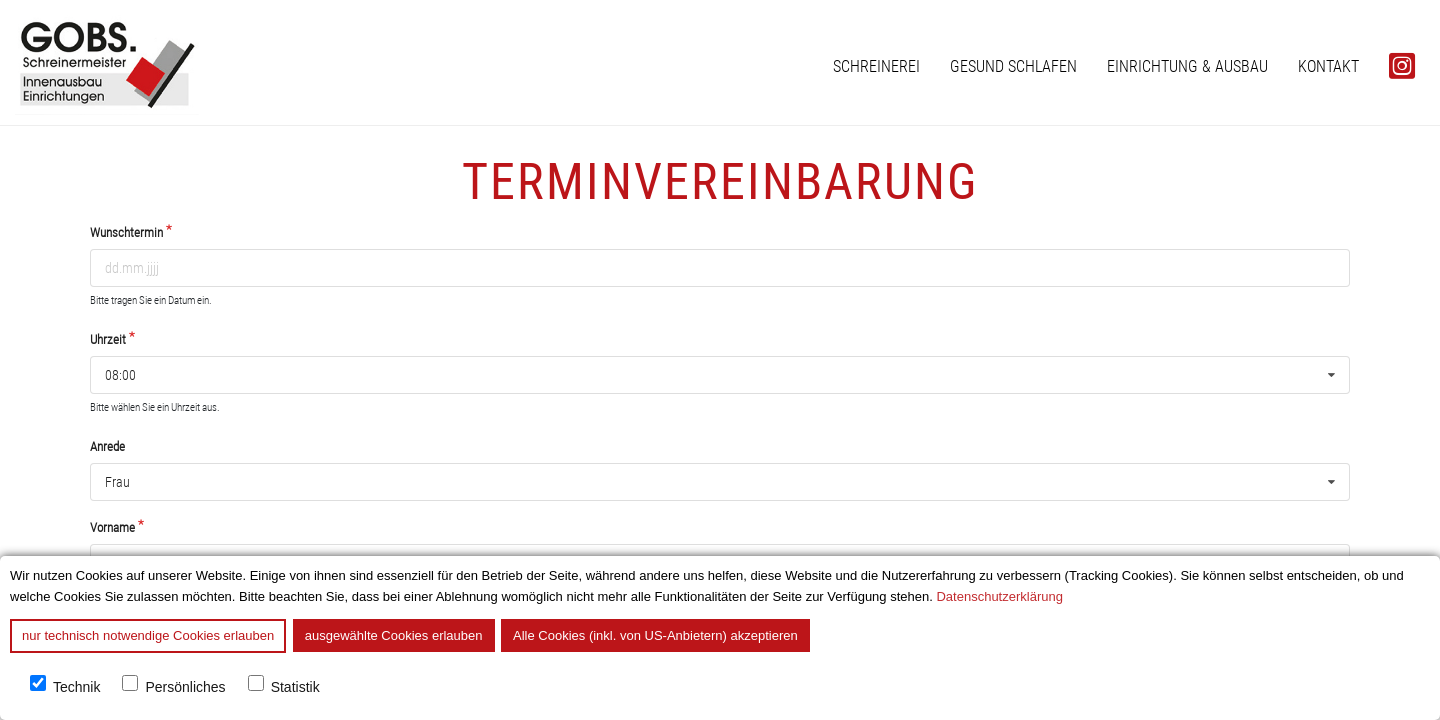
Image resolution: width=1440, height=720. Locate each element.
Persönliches (185, 687)
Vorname (112, 527)
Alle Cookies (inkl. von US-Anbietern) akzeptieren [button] (655, 635)
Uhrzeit (108, 339)
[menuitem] (876, 66)
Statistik (295, 687)
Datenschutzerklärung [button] (999, 596)
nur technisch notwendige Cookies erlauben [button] (148, 635)
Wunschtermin (126, 232)
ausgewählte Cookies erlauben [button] (394, 635)
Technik (76, 687)
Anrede (107, 446)
